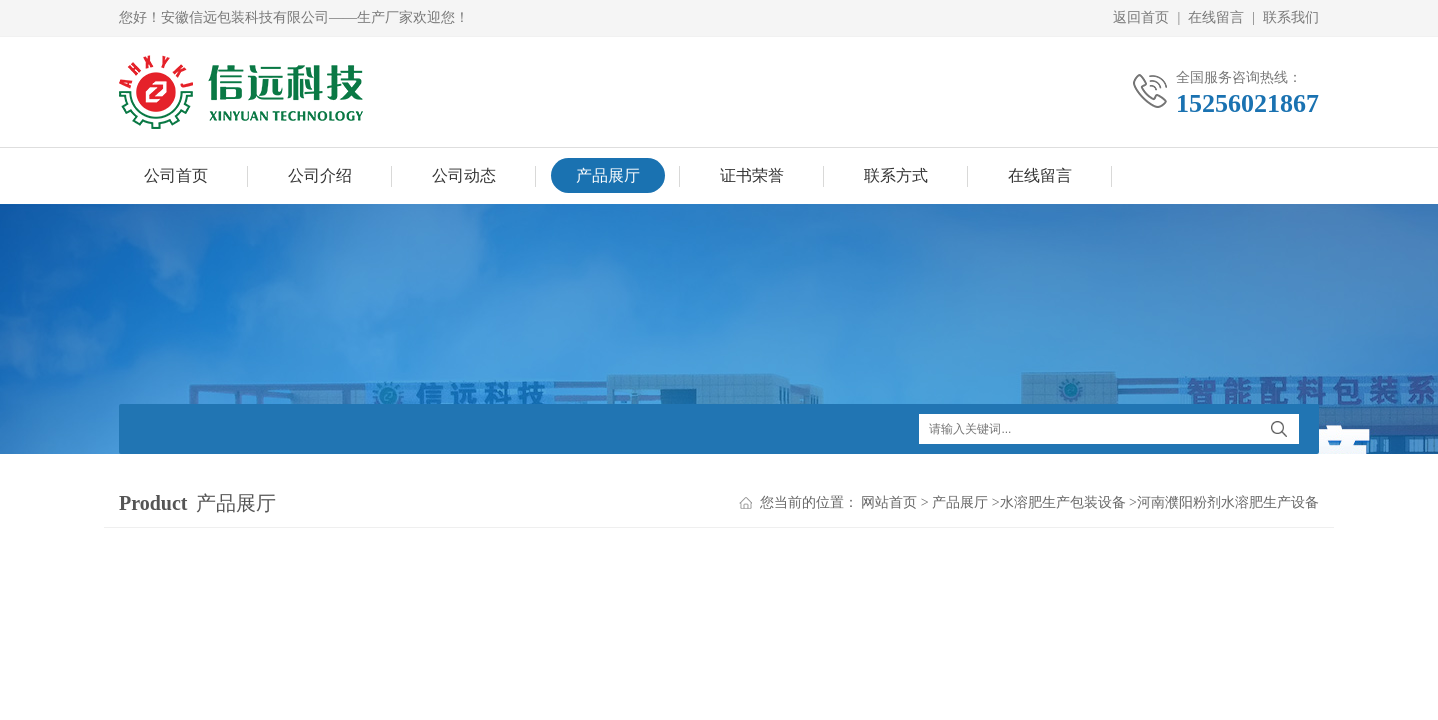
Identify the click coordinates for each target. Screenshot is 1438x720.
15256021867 (1247, 103)
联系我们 (1291, 17)
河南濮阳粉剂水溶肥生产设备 (1228, 502)
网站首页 (889, 502)
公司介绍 (320, 175)
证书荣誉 (752, 175)
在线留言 (1216, 17)
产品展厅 (608, 175)
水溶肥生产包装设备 (1063, 502)
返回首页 (1141, 17)
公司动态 (464, 175)
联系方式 (896, 175)
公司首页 (176, 175)
